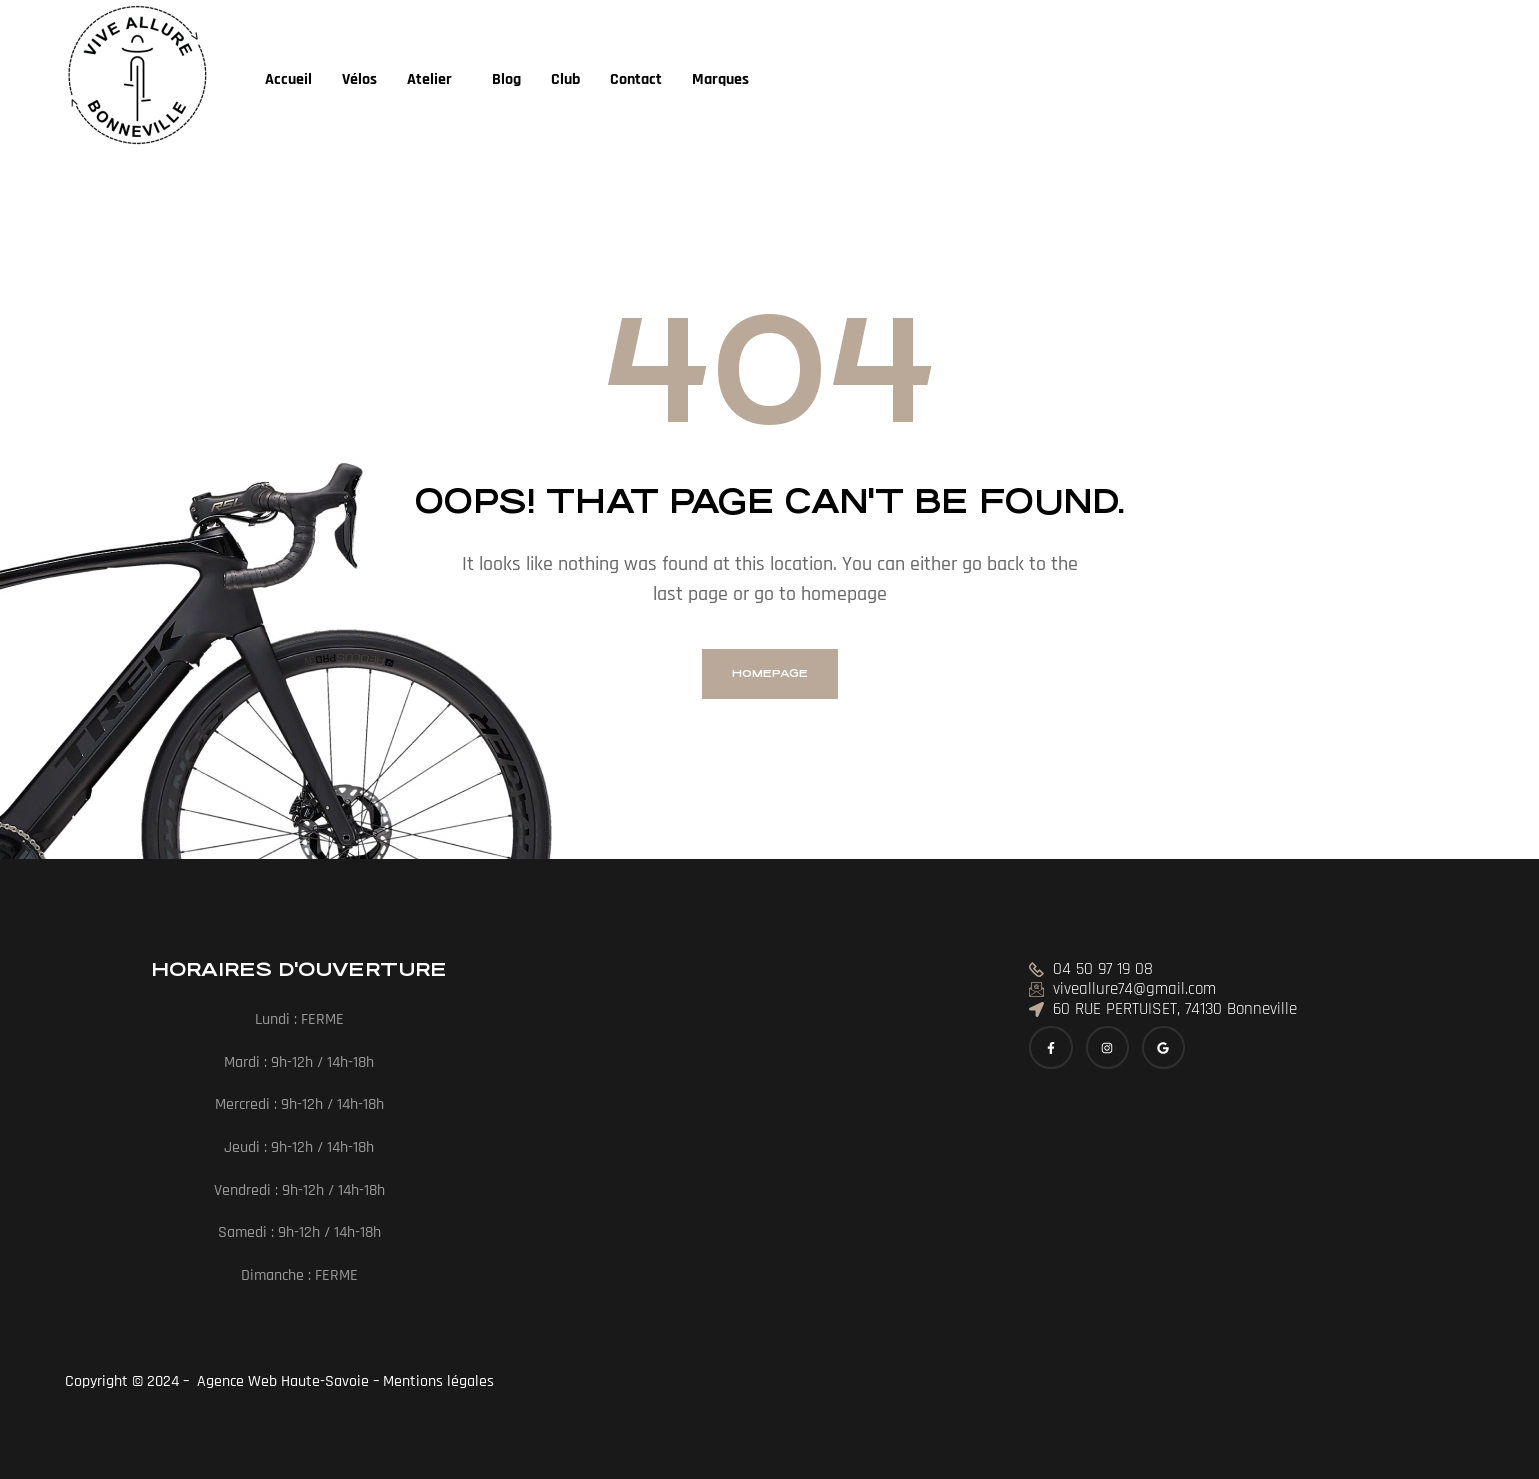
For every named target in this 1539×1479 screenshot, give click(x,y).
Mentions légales (440, 1381)
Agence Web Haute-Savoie (281, 1381)
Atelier (429, 79)
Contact (636, 79)
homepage (770, 673)
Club (565, 79)
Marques (720, 79)
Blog (506, 79)
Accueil (288, 79)
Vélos (359, 79)
